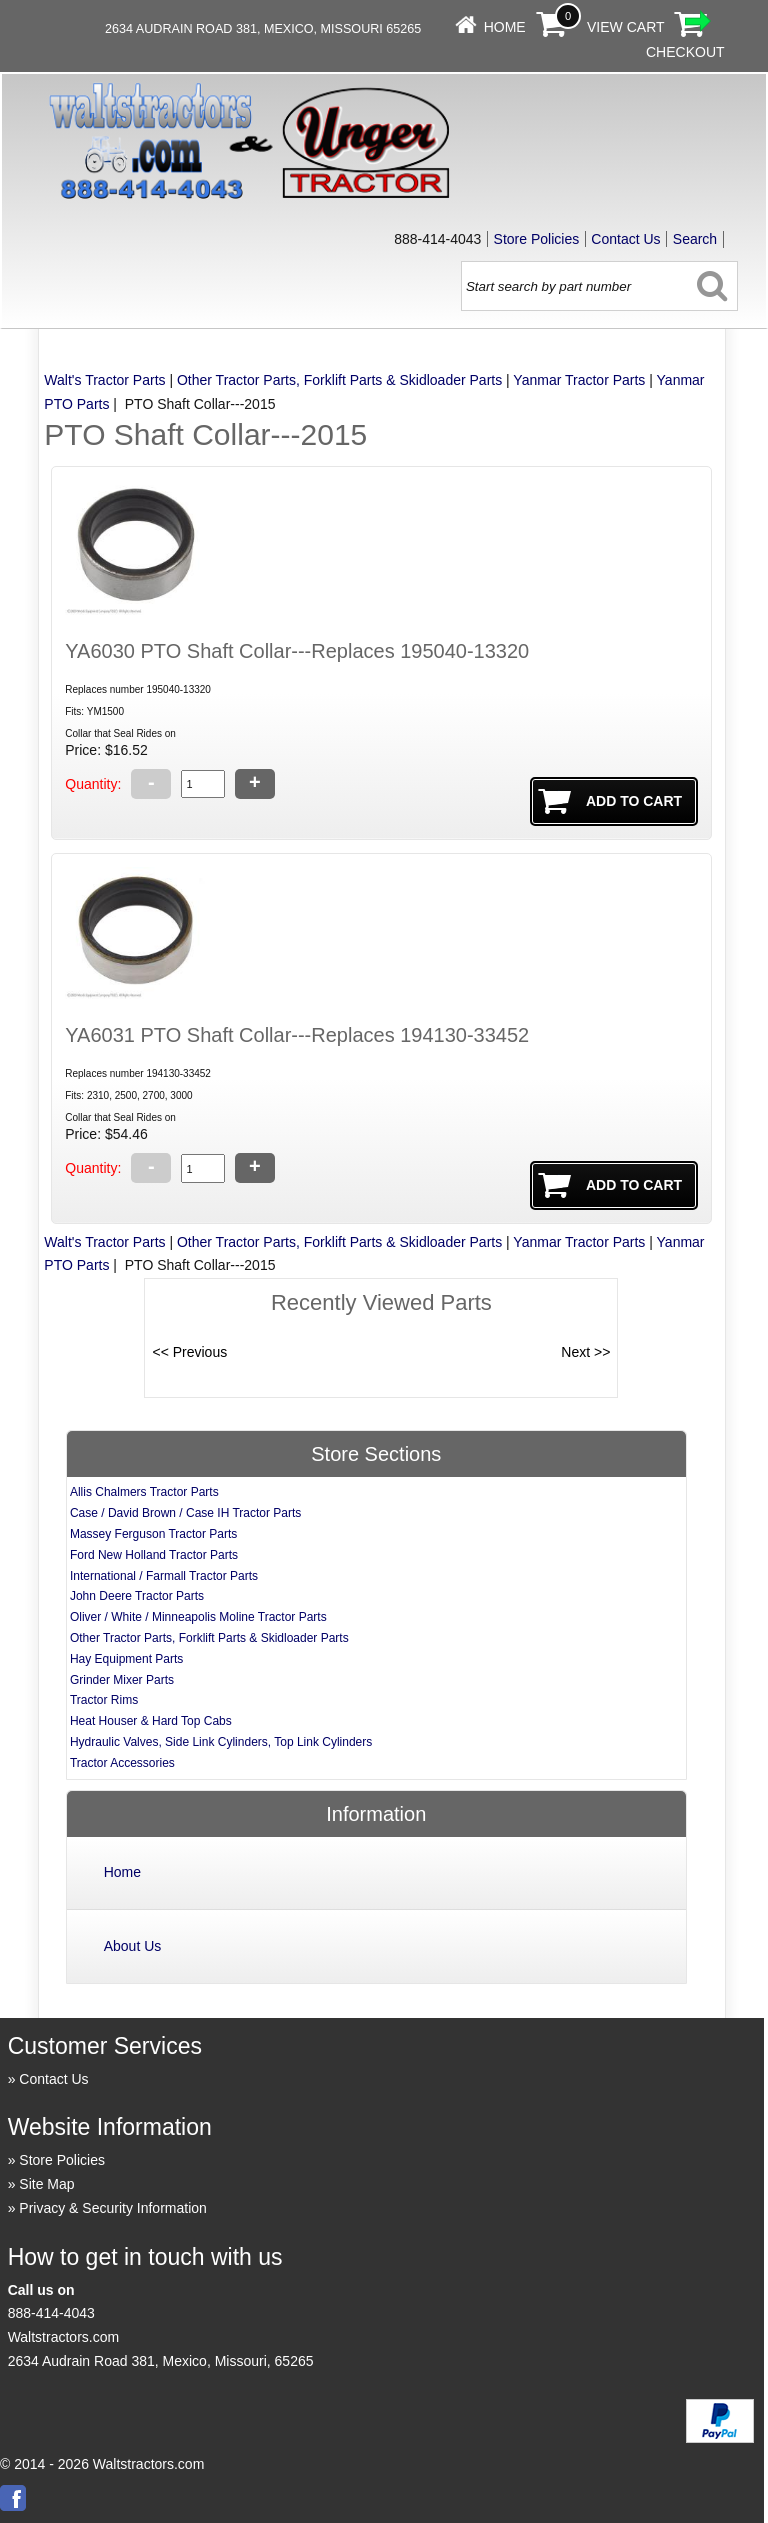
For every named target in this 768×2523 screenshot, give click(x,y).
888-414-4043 (51, 2313)
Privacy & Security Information (113, 2208)
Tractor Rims (104, 1700)
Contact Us (625, 239)
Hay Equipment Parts (126, 1659)
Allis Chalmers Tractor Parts (144, 1492)
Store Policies (537, 239)
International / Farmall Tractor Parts (164, 1576)
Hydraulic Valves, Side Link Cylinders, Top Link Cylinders (221, 1742)
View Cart (626, 27)
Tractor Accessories (122, 1763)
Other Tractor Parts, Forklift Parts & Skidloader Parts (339, 380)
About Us (133, 1946)
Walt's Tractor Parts (104, 380)
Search (695, 239)
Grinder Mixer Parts (122, 1680)
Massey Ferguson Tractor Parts (153, 1534)
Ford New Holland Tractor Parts (154, 1555)
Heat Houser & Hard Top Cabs (151, 1721)
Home (505, 27)
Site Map (46, 2184)
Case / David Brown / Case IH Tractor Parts (185, 1513)
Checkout (685, 52)
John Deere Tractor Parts (137, 1596)
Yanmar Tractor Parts (579, 380)
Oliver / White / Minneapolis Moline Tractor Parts (198, 1617)
